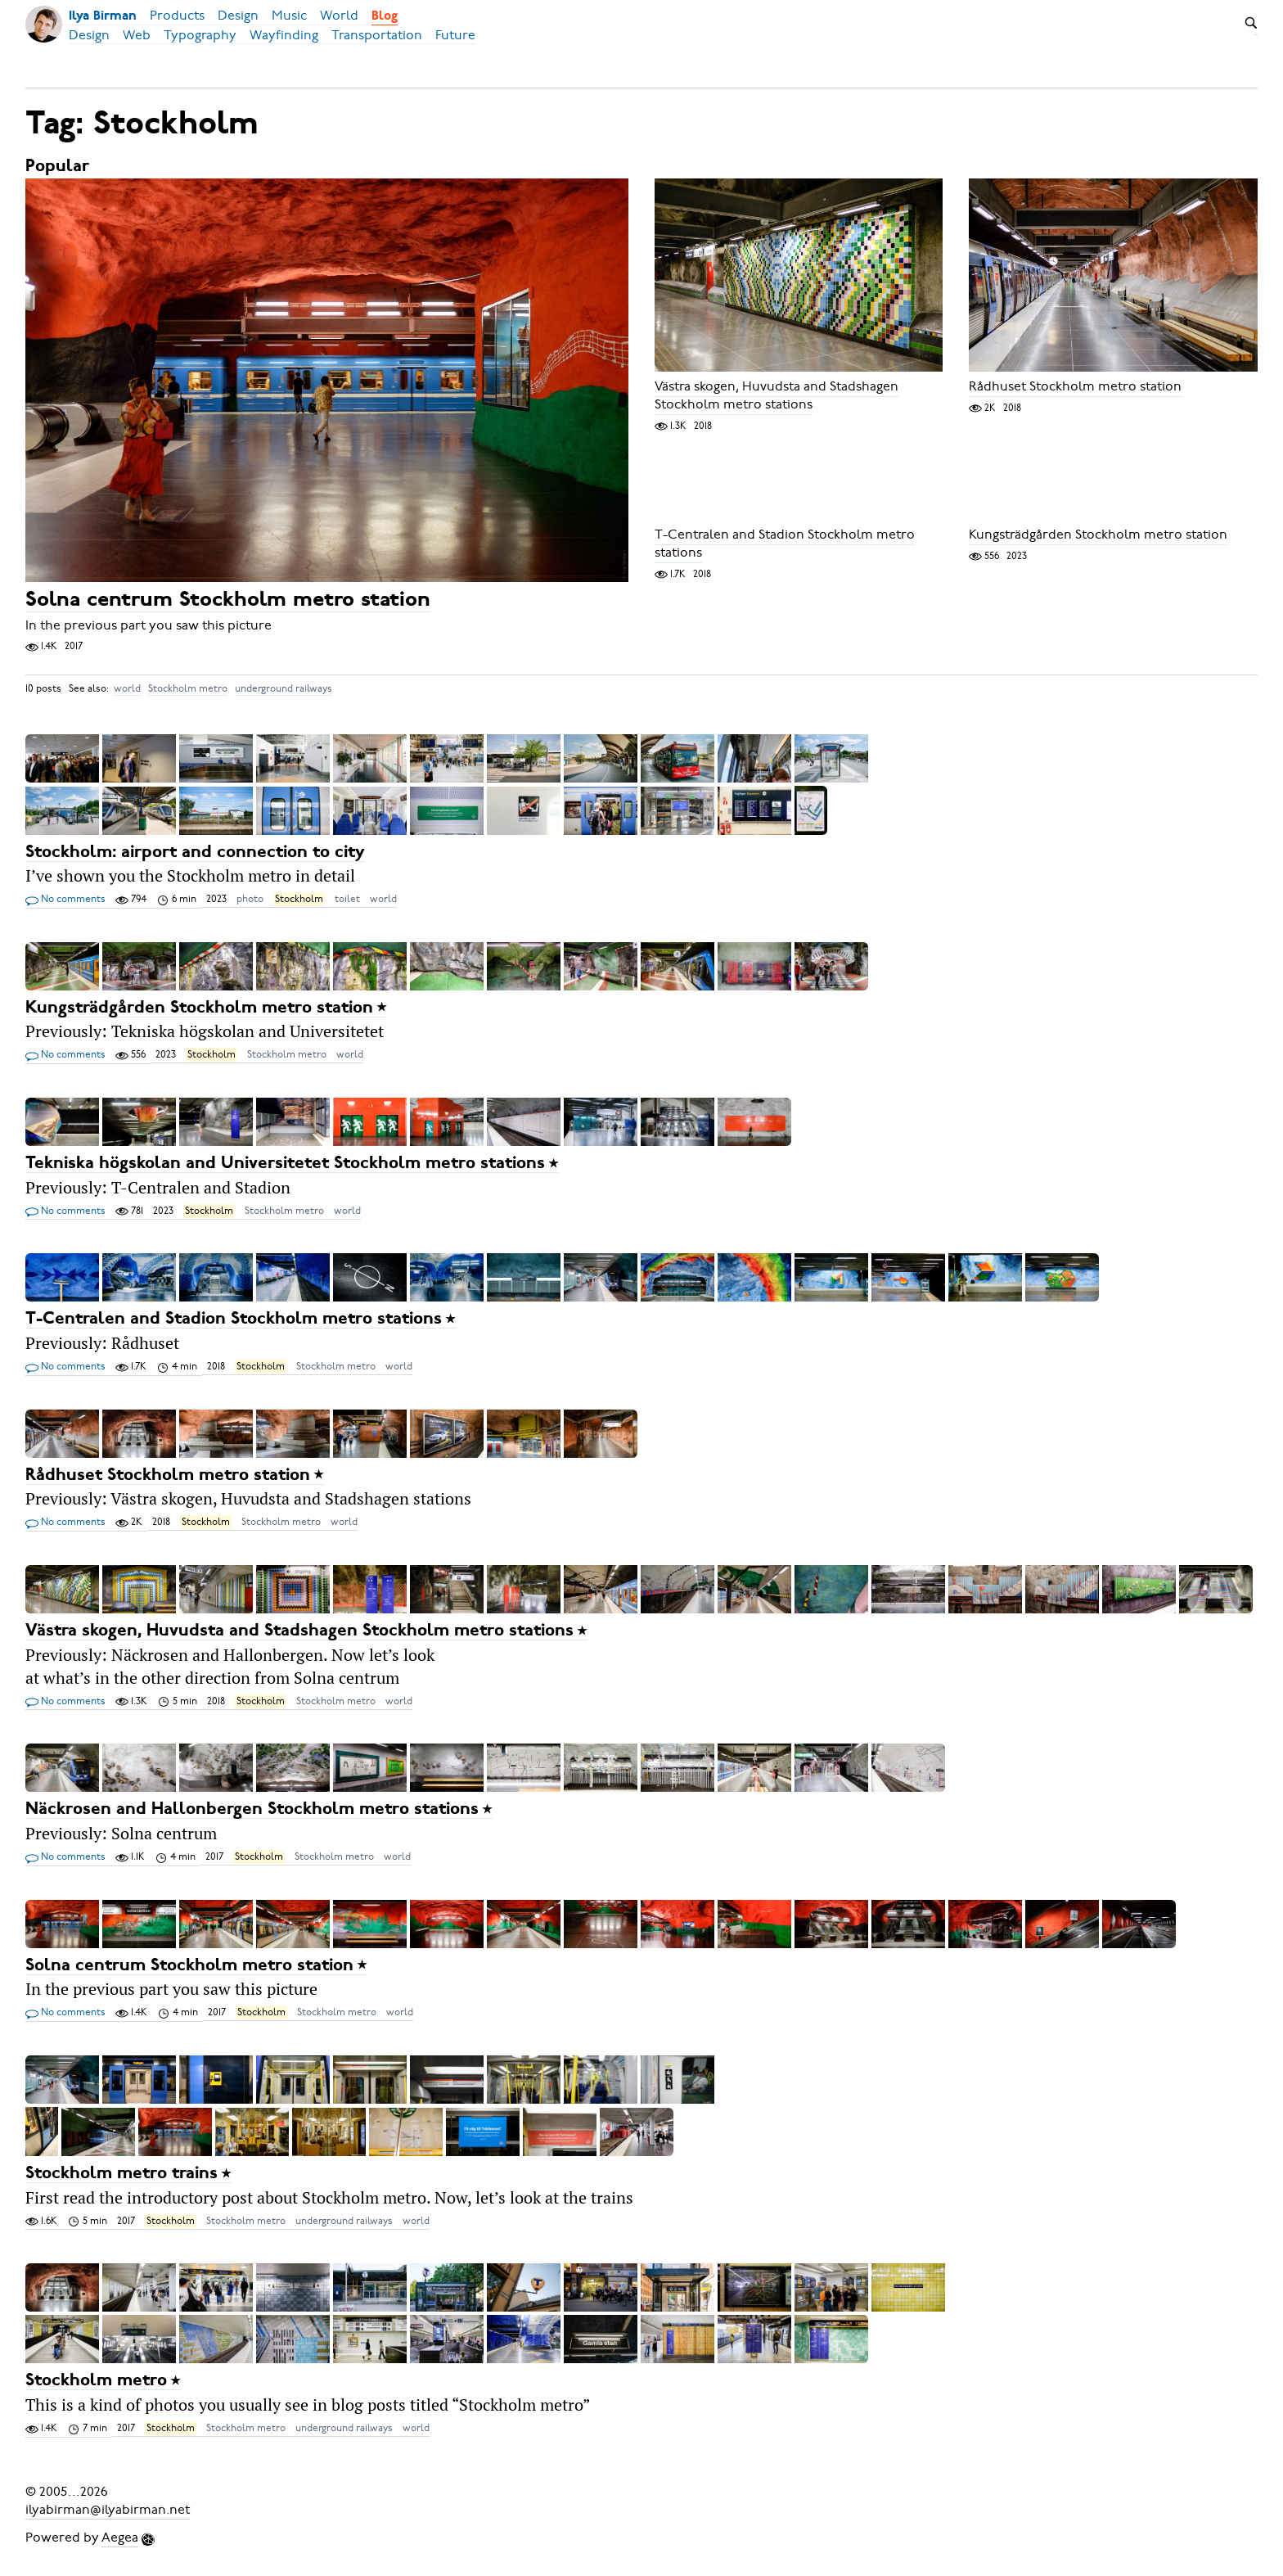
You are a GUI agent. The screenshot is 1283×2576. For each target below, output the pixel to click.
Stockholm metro (187, 688)
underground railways (283, 688)
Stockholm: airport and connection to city (195, 852)
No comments (65, 899)
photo (249, 898)
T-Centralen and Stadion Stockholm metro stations (785, 544)
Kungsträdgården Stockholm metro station (1098, 535)
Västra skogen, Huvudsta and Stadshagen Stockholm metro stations (776, 396)
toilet (347, 898)
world (127, 688)
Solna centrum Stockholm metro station (227, 600)
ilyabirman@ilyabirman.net (107, 2510)
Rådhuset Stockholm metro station (1075, 387)
